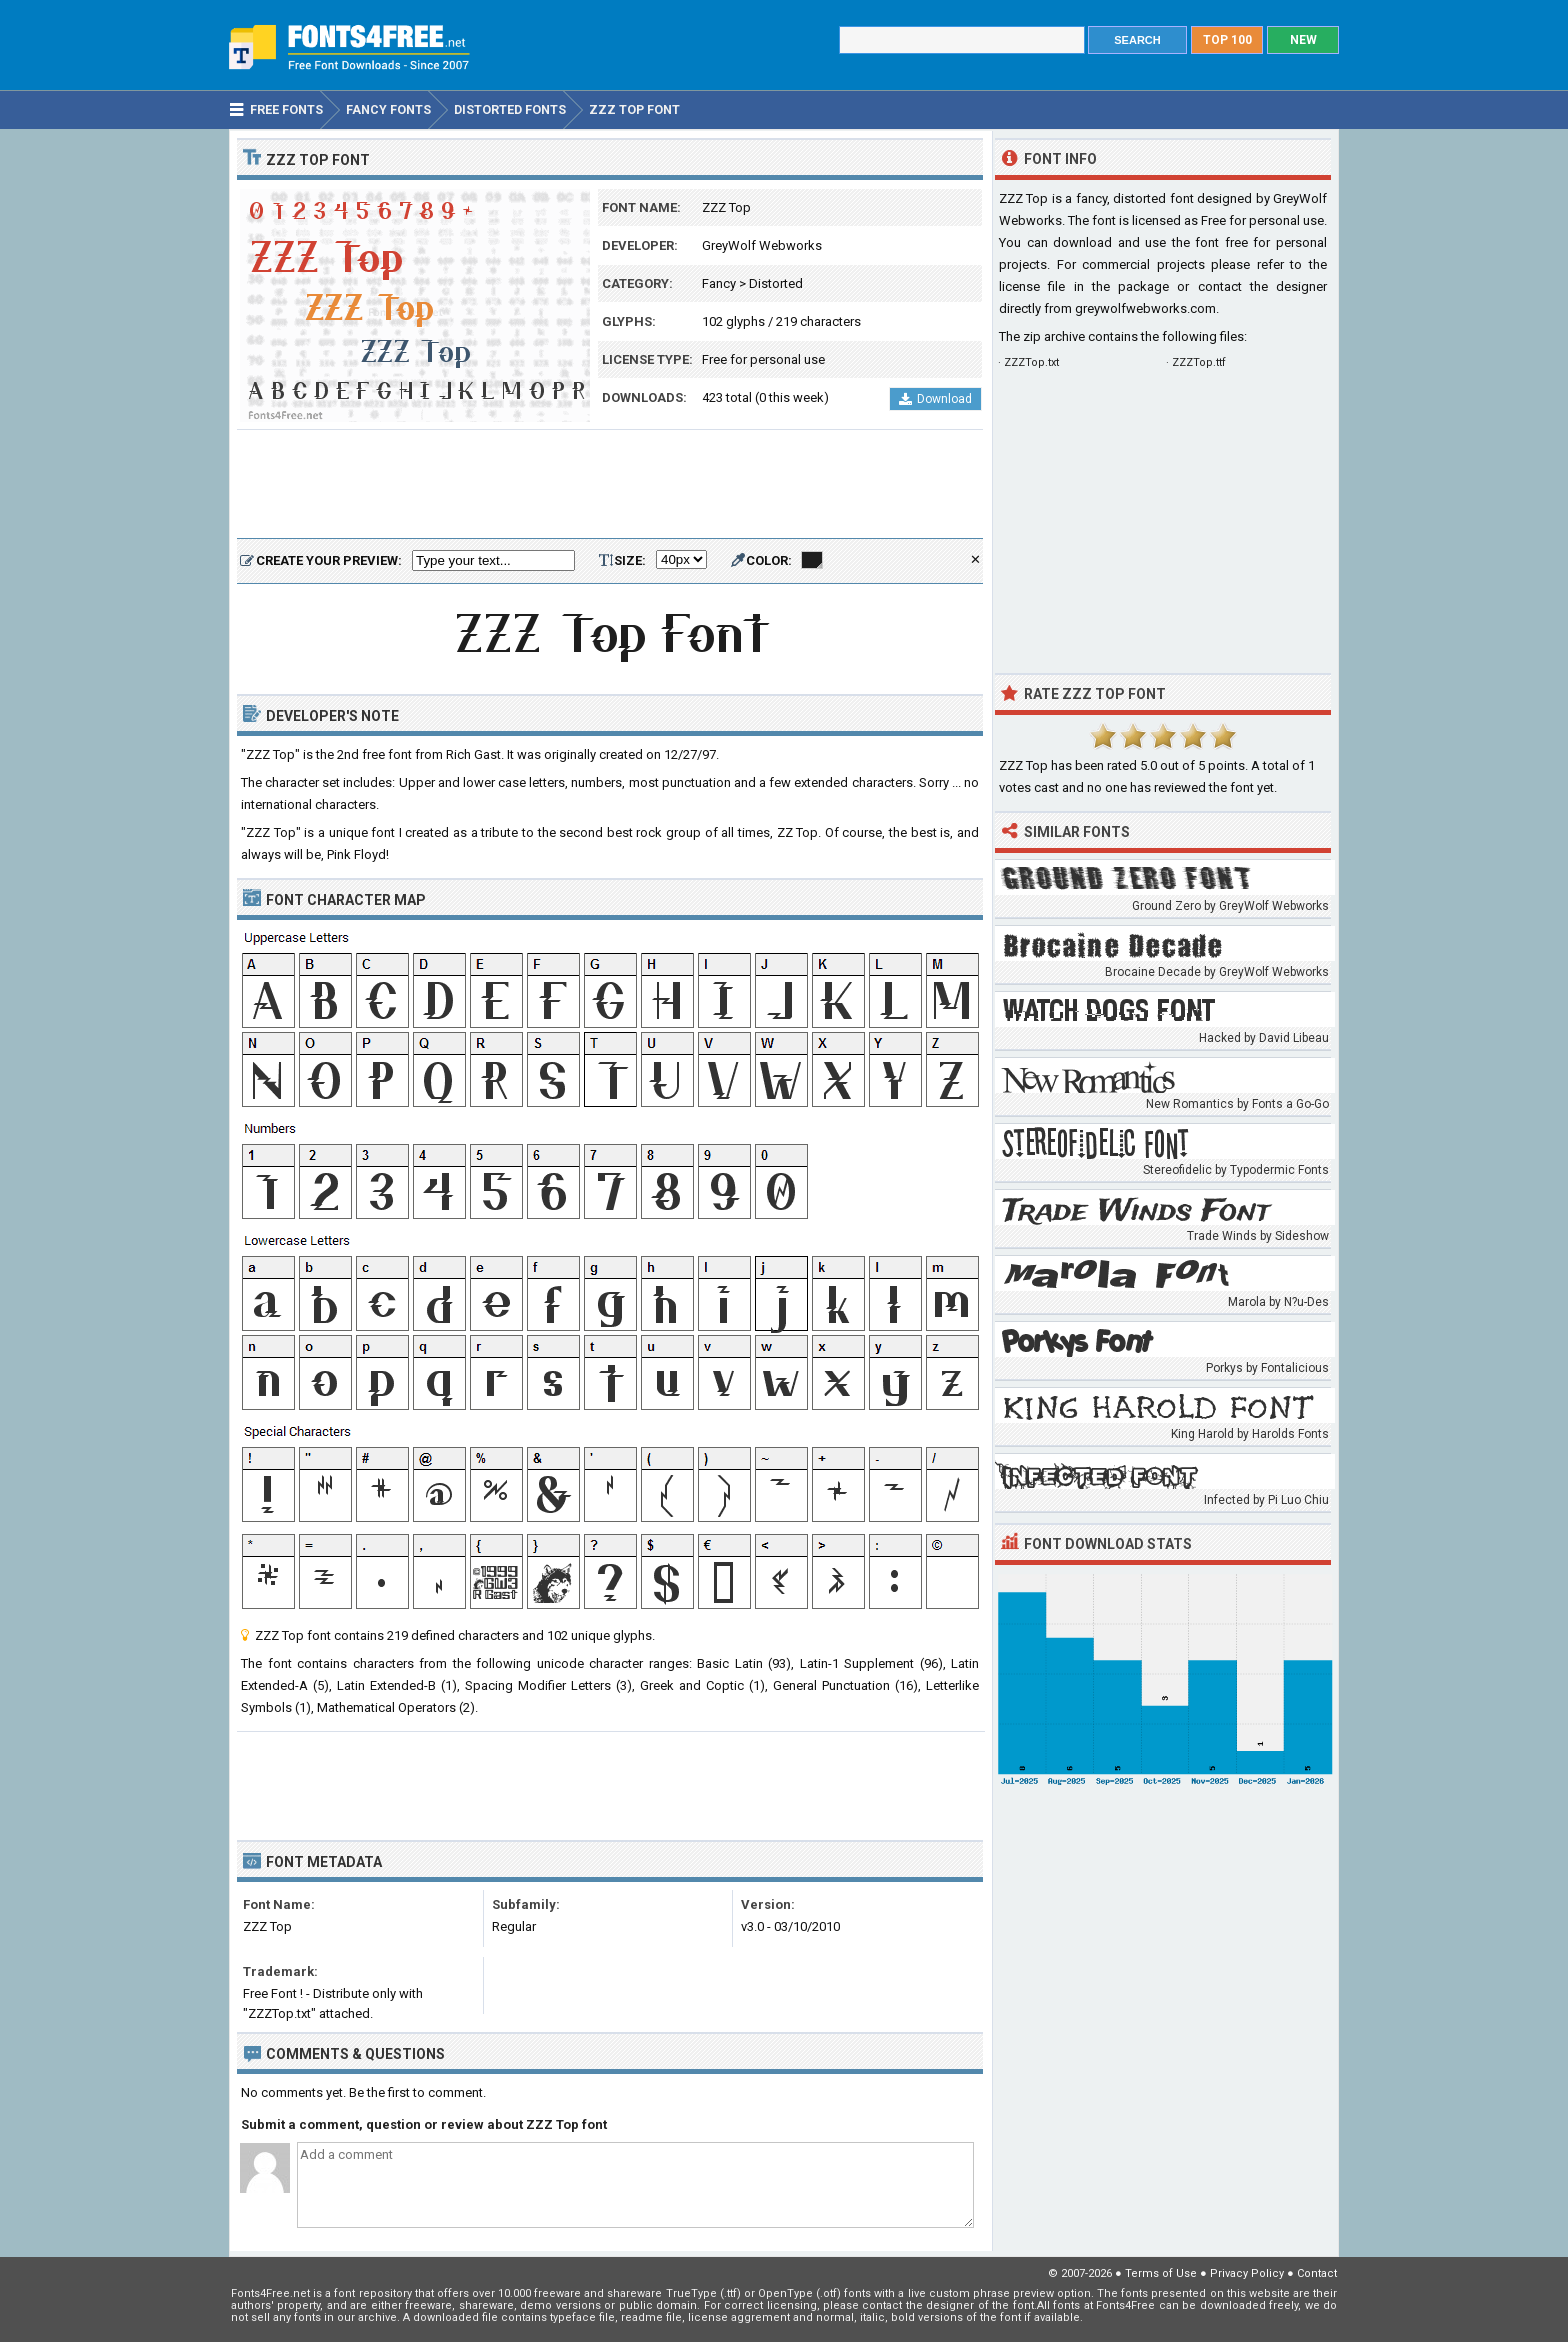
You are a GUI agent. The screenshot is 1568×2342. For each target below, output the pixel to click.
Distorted (776, 283)
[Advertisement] (610, 485)
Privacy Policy (1247, 2273)
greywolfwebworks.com (1145, 308)
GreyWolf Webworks (762, 245)
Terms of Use (1161, 2273)
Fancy (719, 283)
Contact (1317, 2273)
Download (935, 399)
